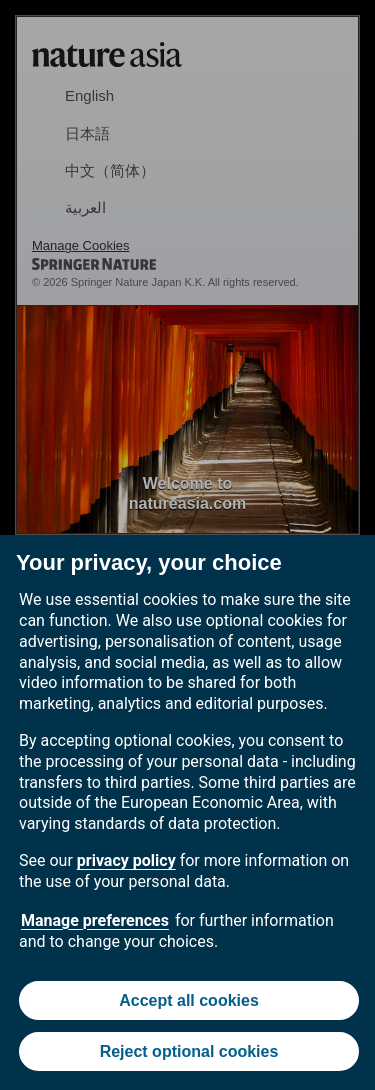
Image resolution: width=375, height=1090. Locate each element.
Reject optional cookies (189, 1051)
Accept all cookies (189, 1000)
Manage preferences (95, 920)
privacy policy (126, 860)
